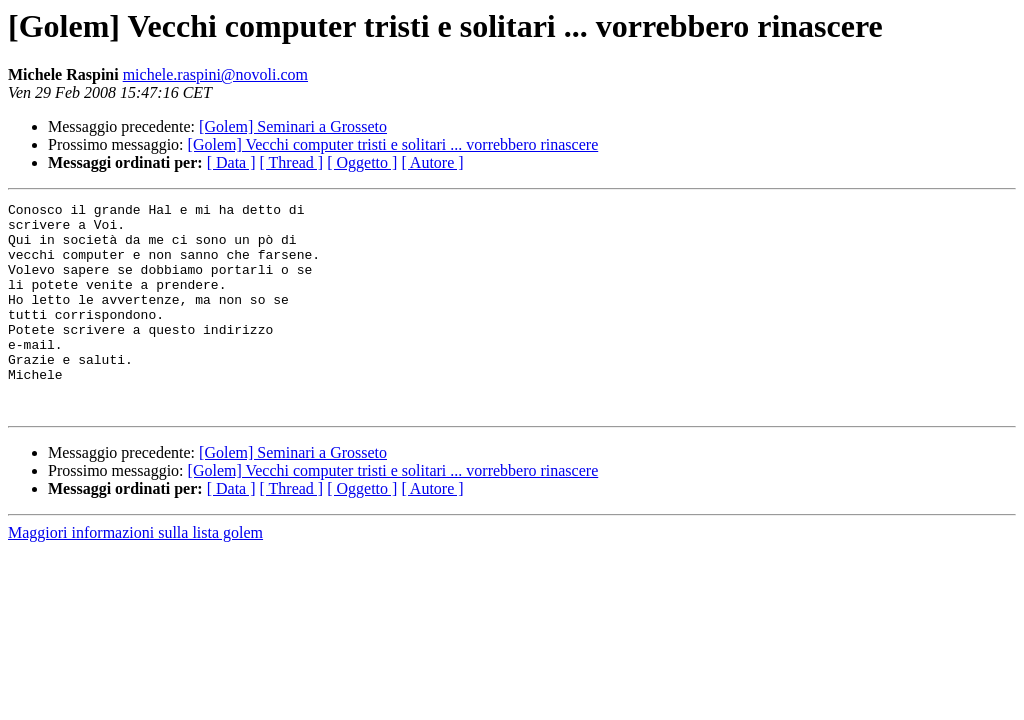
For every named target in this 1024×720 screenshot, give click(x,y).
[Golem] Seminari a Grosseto (293, 126)
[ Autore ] (432, 162)
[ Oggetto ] (362, 162)
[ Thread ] (292, 162)
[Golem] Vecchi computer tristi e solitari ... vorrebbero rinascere (393, 144)
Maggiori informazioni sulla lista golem (135, 574)
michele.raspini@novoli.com (215, 74)
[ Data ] (231, 162)
